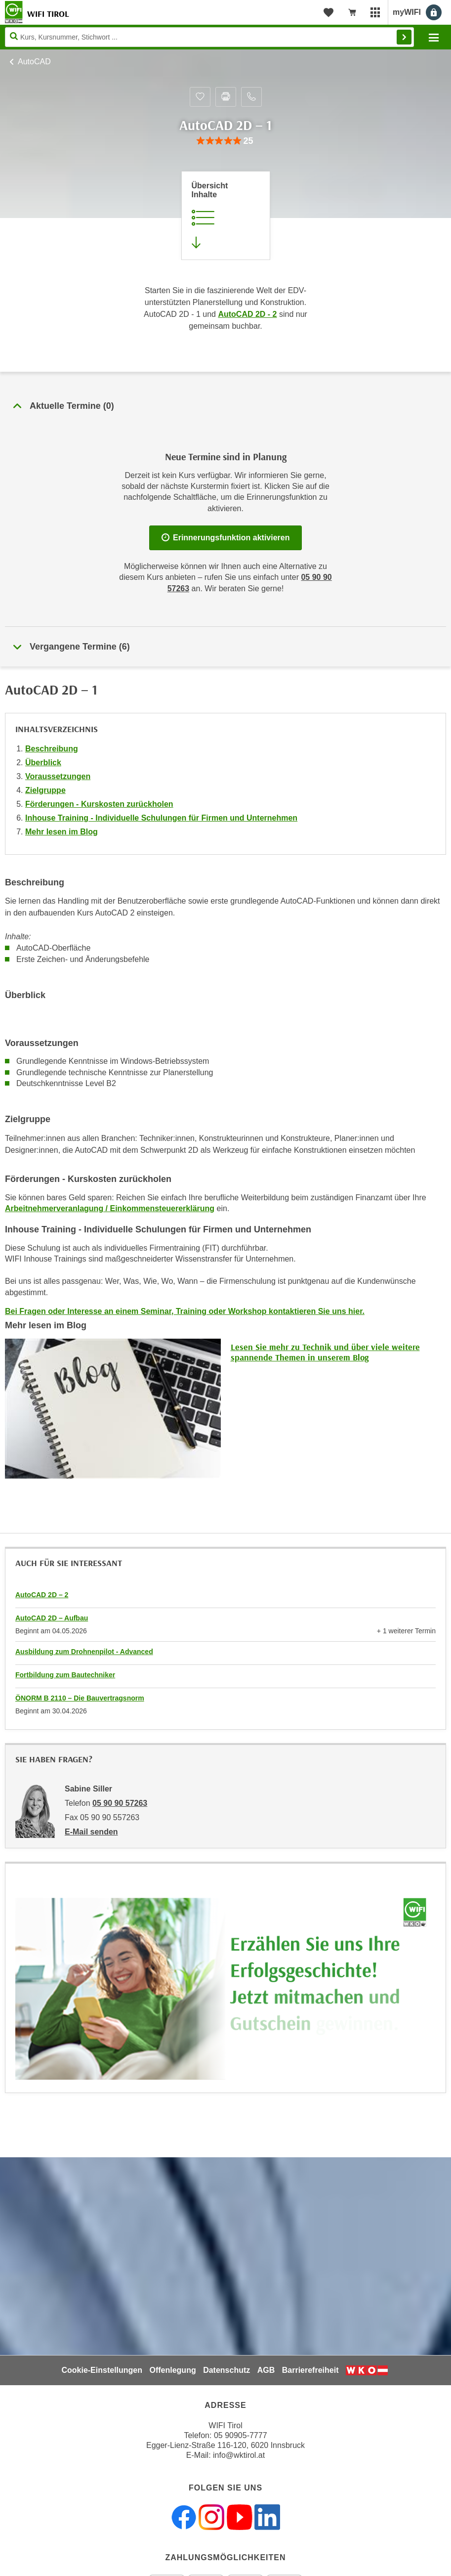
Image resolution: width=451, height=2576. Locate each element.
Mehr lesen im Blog (61, 832)
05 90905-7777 (240, 2435)
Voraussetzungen (57, 776)
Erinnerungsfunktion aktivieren (226, 537)
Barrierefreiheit (310, 2370)
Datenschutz (226, 2370)
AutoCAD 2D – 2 (41, 1595)
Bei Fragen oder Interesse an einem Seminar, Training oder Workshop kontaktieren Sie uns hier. (185, 1311)
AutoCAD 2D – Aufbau (51, 1618)
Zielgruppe (45, 790)
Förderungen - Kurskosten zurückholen (99, 804)
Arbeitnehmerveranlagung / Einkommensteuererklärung (109, 1208)
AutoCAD (34, 61)
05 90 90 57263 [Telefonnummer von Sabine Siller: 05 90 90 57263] (119, 1803)
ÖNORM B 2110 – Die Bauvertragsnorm (79, 1698)
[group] (225, 141)
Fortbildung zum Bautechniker (65, 1675)
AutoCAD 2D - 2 (247, 314)
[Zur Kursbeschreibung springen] (225, 215)
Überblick (43, 762)
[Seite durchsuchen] (209, 37)
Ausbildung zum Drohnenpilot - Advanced (84, 1652)
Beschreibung (51, 748)
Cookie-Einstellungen (101, 2370)
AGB (266, 2370)
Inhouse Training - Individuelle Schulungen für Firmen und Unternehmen (161, 818)
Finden (404, 37)
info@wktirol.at (239, 2455)
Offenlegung (172, 2370)
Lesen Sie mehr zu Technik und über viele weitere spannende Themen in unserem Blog (325, 1352)
